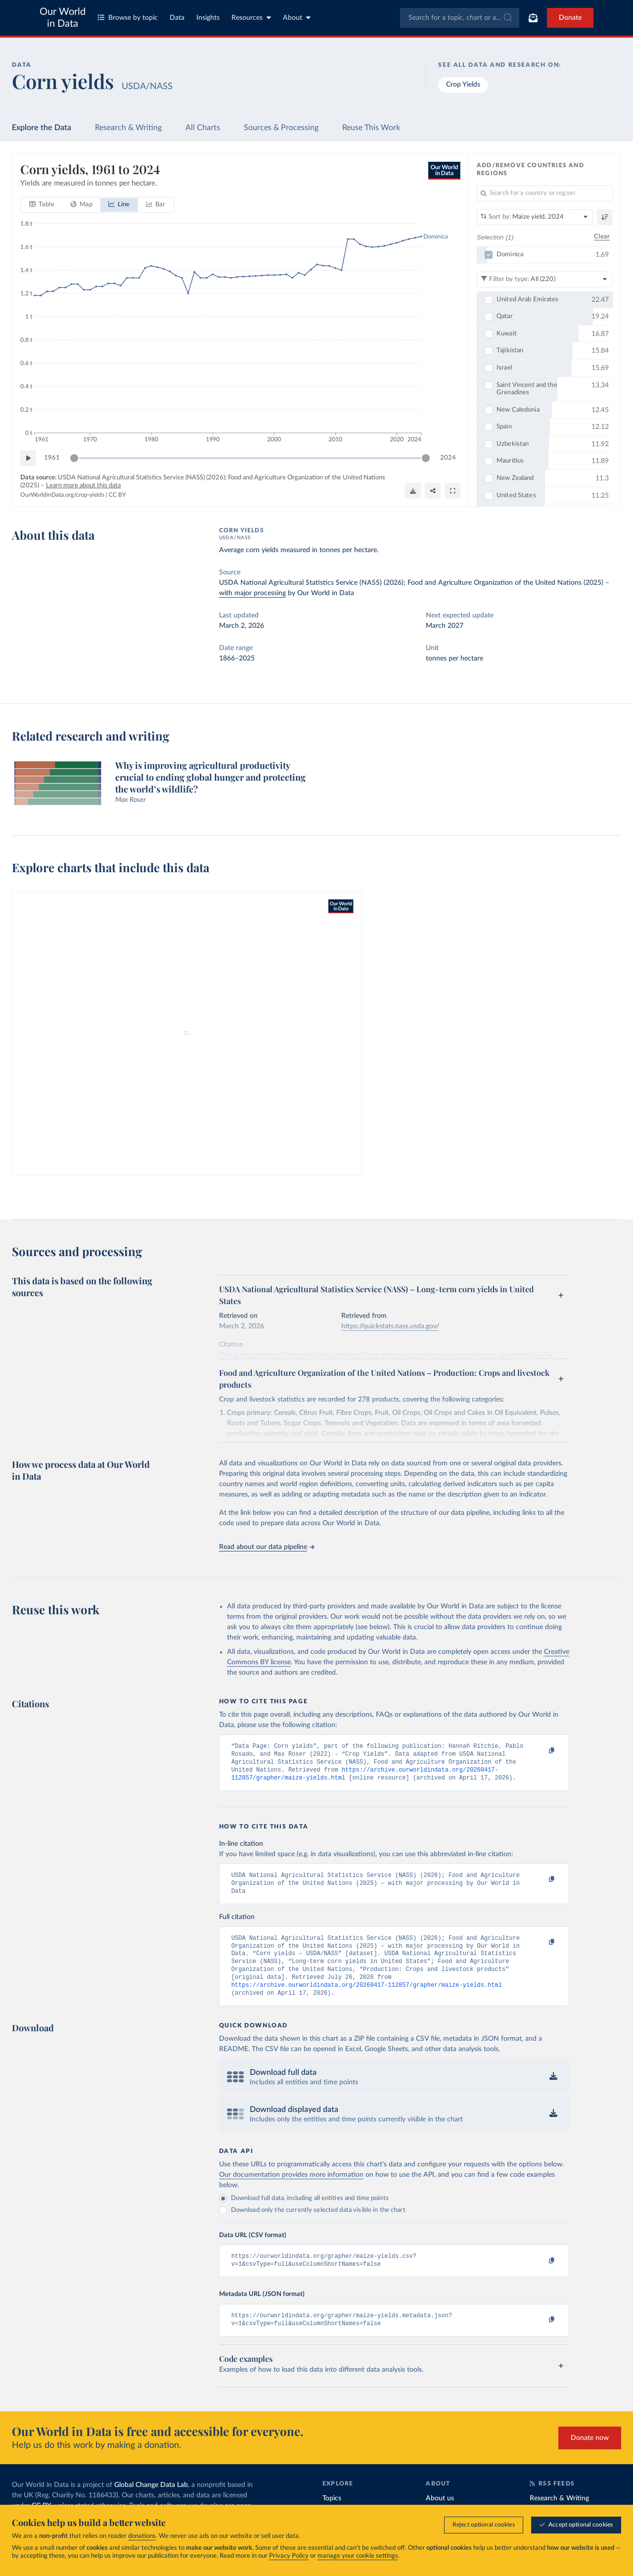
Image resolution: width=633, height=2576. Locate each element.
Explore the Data (41, 128)
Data (177, 17)
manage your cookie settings (357, 2556)
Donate (570, 17)
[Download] (413, 491)
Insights (208, 17)
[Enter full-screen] (452, 491)
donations (142, 2536)
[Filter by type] (545, 279)
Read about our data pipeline (266, 1547)
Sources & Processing (281, 128)
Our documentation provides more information (291, 2190)
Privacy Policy (289, 2556)
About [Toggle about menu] (297, 17)
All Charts (202, 128)
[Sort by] (535, 217)
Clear (602, 237)
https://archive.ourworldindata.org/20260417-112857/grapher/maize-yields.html (366, 2000)
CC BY (117, 495)
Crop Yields (463, 84)
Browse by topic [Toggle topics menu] (127, 17)
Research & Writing (128, 128)
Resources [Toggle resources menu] (251, 17)
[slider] (74, 458)
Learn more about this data (83, 485)
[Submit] (507, 18)
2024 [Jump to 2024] (448, 458)
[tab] (41, 205)
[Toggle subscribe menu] (533, 18)
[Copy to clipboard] (541, 1751)
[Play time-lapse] (28, 458)
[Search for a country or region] (545, 193)
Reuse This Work (371, 128)
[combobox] (459, 18)
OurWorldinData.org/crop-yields (62, 495)
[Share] (433, 491)
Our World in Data (63, 18)
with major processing (252, 593)
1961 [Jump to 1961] (52, 458)
